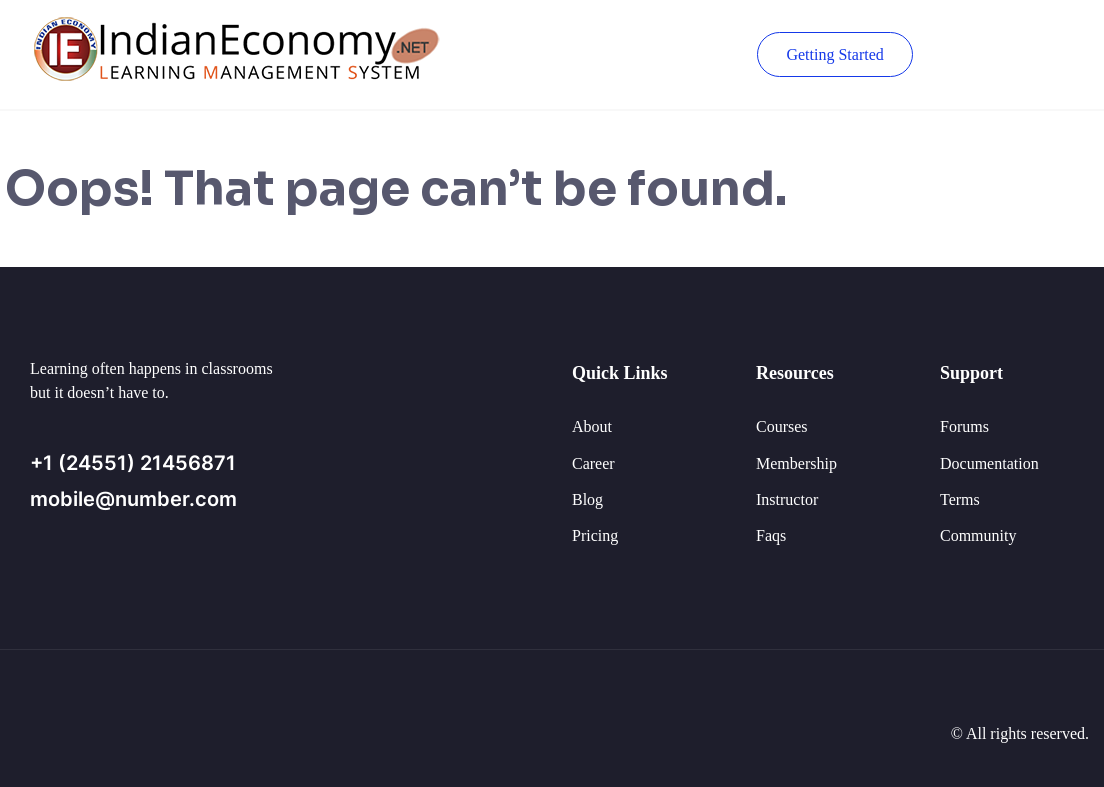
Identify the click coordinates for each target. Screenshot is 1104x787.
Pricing (595, 535)
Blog (587, 499)
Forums (964, 426)
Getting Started (833, 54)
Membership (796, 463)
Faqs (771, 535)
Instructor (787, 499)
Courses (782, 426)
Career (593, 463)
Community (978, 535)
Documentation (989, 463)
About (592, 426)
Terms (960, 499)
